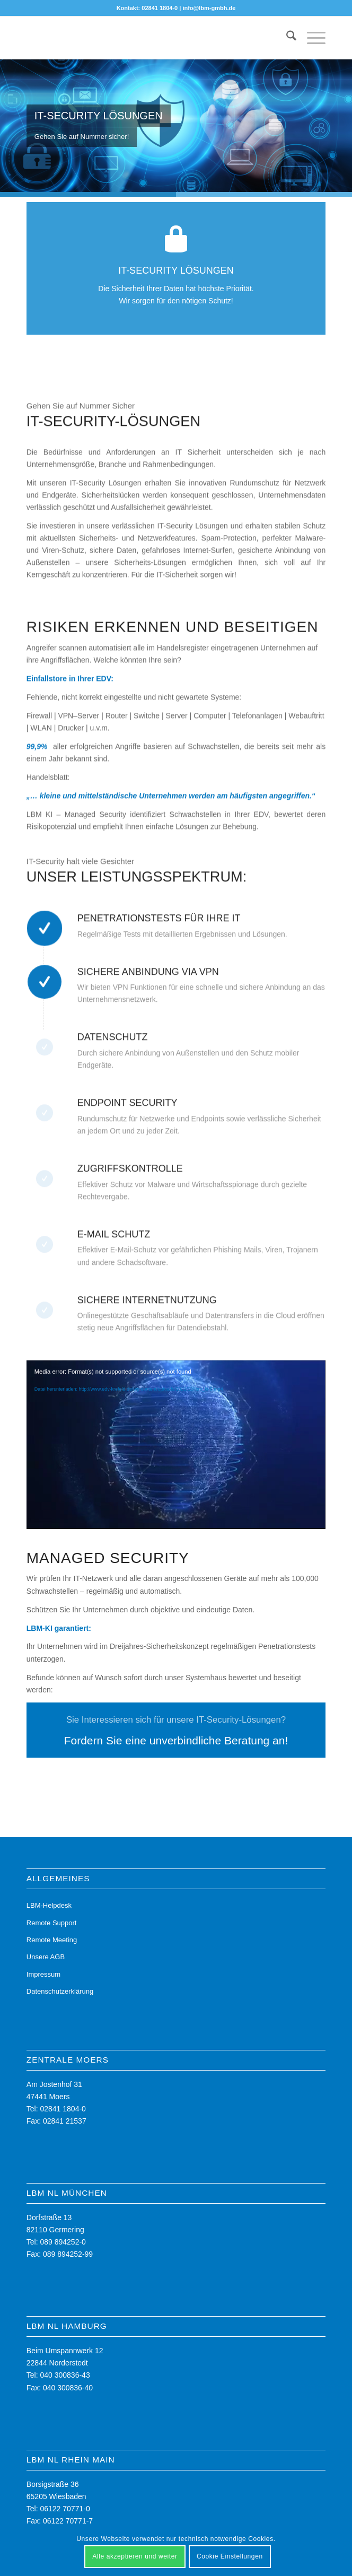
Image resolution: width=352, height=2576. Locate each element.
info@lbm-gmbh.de (208, 8)
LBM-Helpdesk (49, 1905)
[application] (176, 1444)
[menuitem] (286, 37)
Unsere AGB (46, 1957)
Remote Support (52, 1923)
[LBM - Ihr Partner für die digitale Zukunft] (146, 37)
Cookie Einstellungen (230, 2556)
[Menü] (310, 37)
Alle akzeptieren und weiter (134, 2556)
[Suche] (286, 37)
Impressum (43, 1974)
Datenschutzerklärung (60, 1991)
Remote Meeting (52, 1940)
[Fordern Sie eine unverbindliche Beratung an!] (176, 1730)
